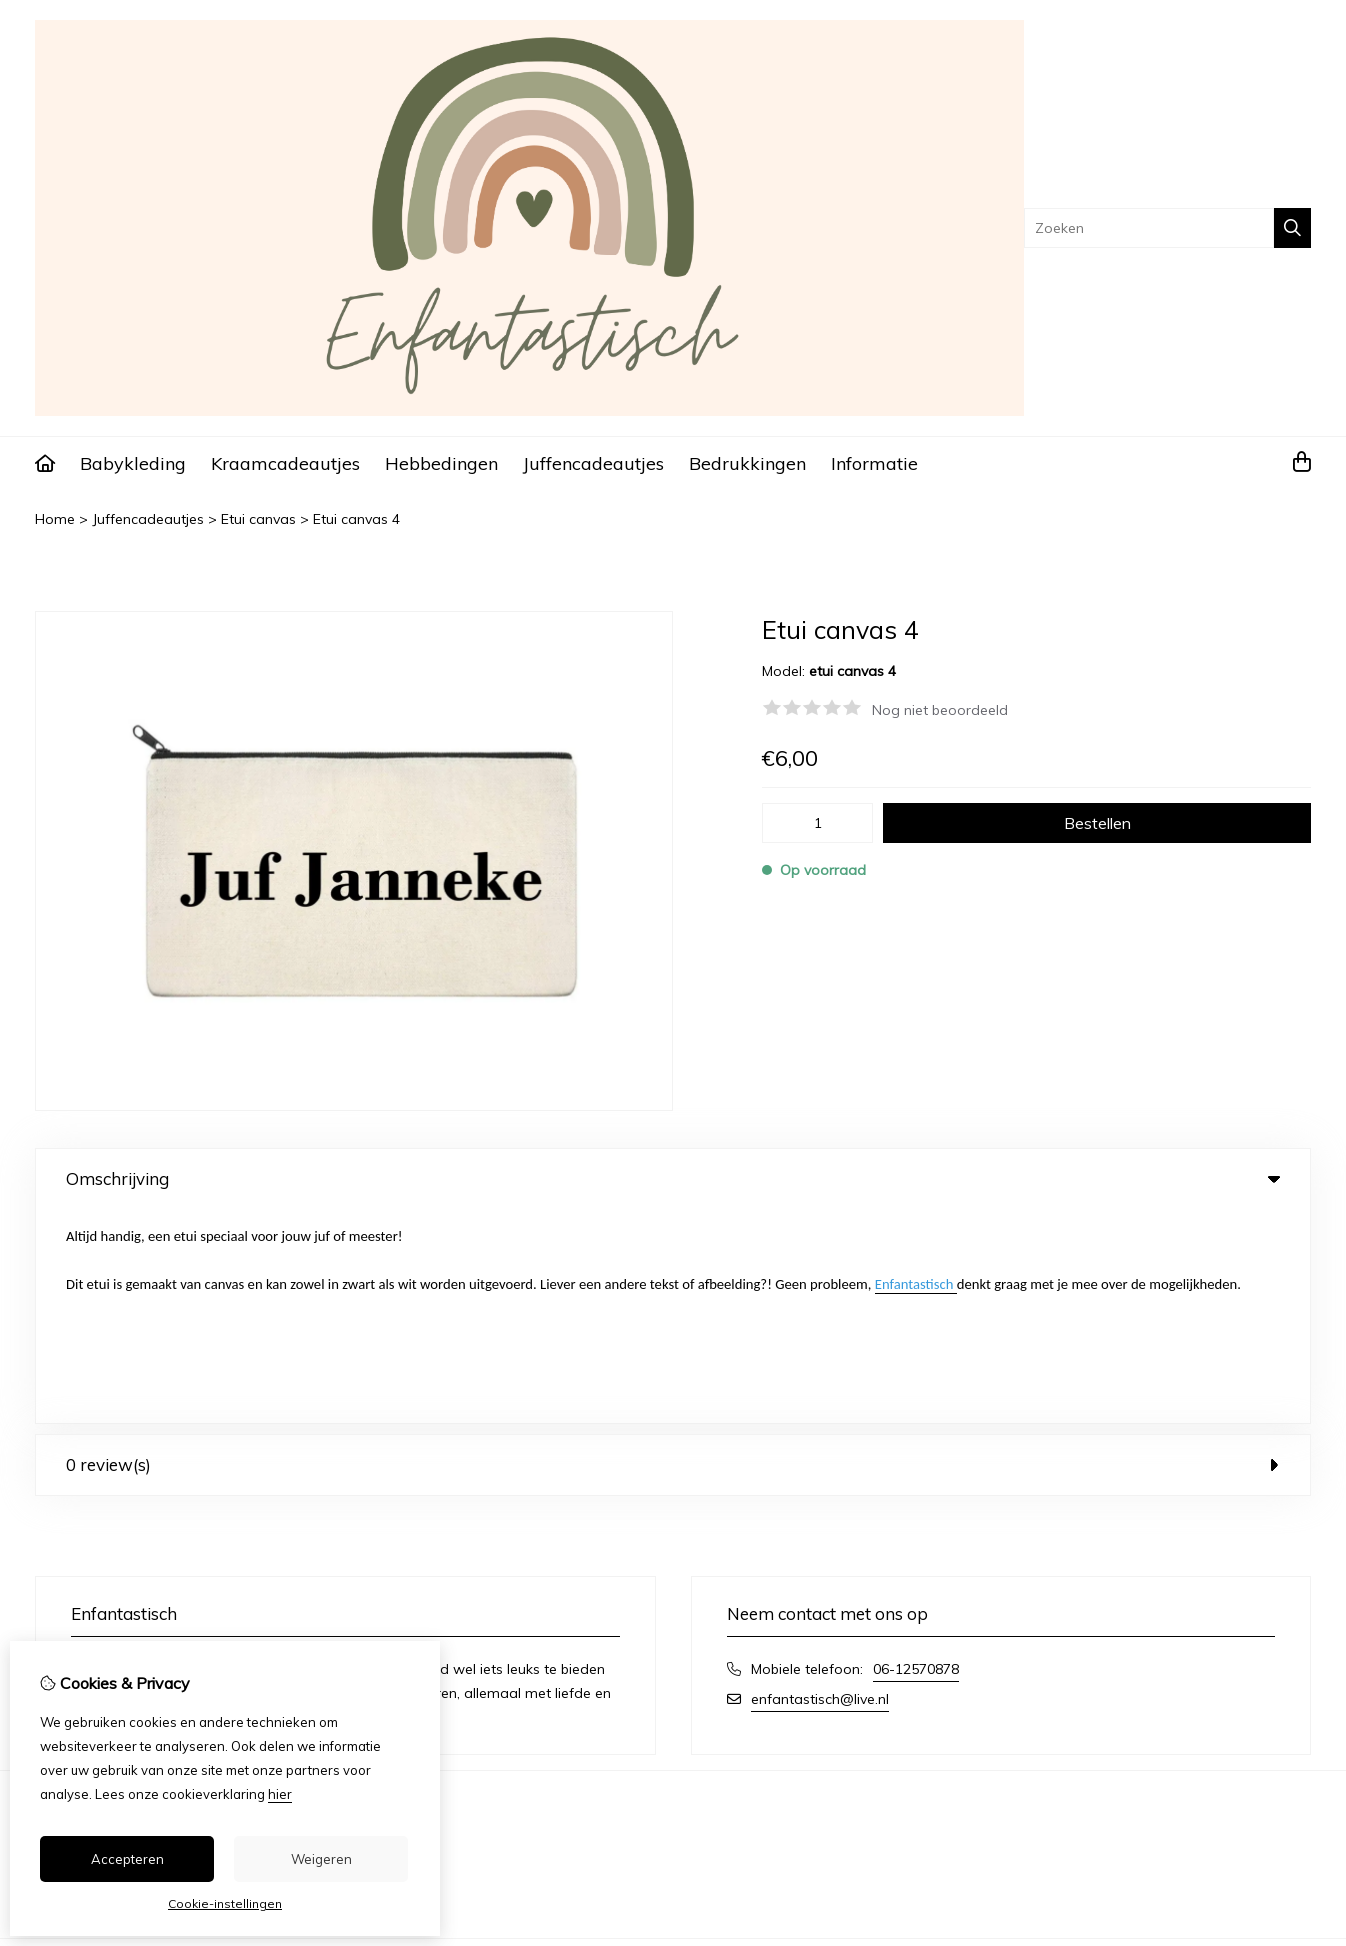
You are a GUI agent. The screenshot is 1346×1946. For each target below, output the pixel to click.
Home (55, 519)
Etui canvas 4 (356, 519)
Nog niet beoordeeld (940, 710)
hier (280, 1794)
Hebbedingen (441, 463)
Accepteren (127, 1859)
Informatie (874, 463)
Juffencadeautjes (593, 463)
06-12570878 (916, 1455)
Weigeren (321, 1859)
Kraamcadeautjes (285, 463)
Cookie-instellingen (225, 1903)
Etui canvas (258, 519)
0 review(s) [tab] (673, 1250)
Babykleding (133, 463)
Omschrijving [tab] (673, 1178)
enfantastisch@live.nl (820, 1485)
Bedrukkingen (747, 463)
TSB (1299, 1751)
